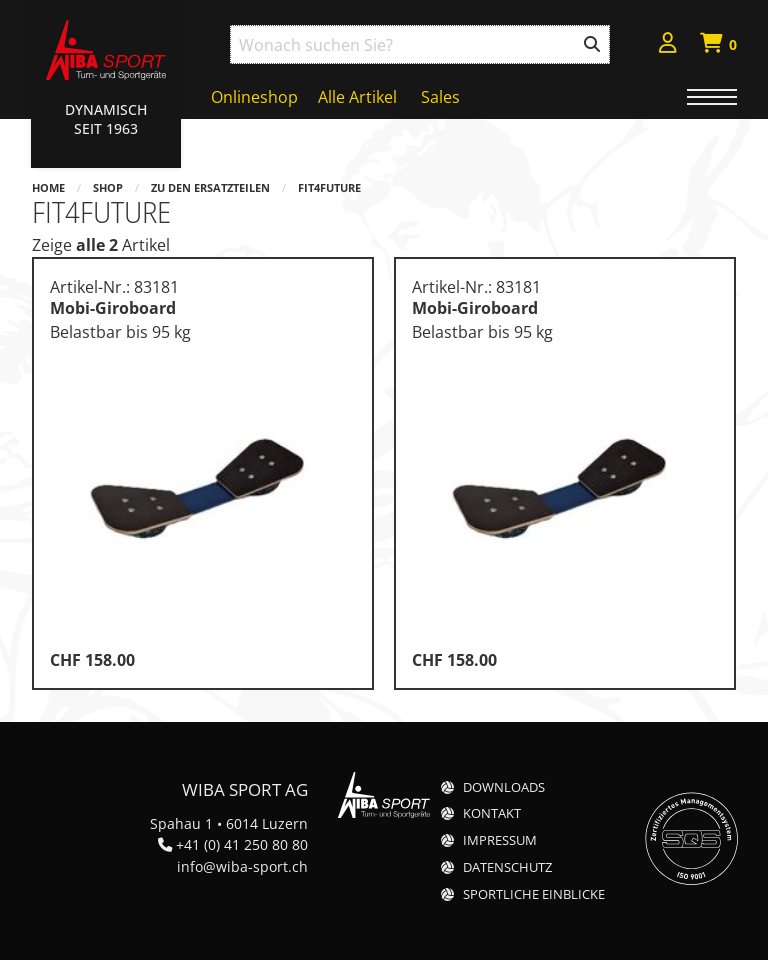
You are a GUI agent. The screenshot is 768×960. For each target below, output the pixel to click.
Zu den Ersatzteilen (210, 187)
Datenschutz (507, 867)
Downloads (504, 787)
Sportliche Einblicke (534, 894)
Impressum (500, 840)
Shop (108, 187)
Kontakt (492, 813)
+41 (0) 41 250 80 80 (242, 844)
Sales (440, 97)
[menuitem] (668, 45)
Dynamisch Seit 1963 (106, 119)
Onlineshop (254, 97)
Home (48, 187)
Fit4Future (329, 187)
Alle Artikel (357, 97)
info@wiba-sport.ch (242, 866)
